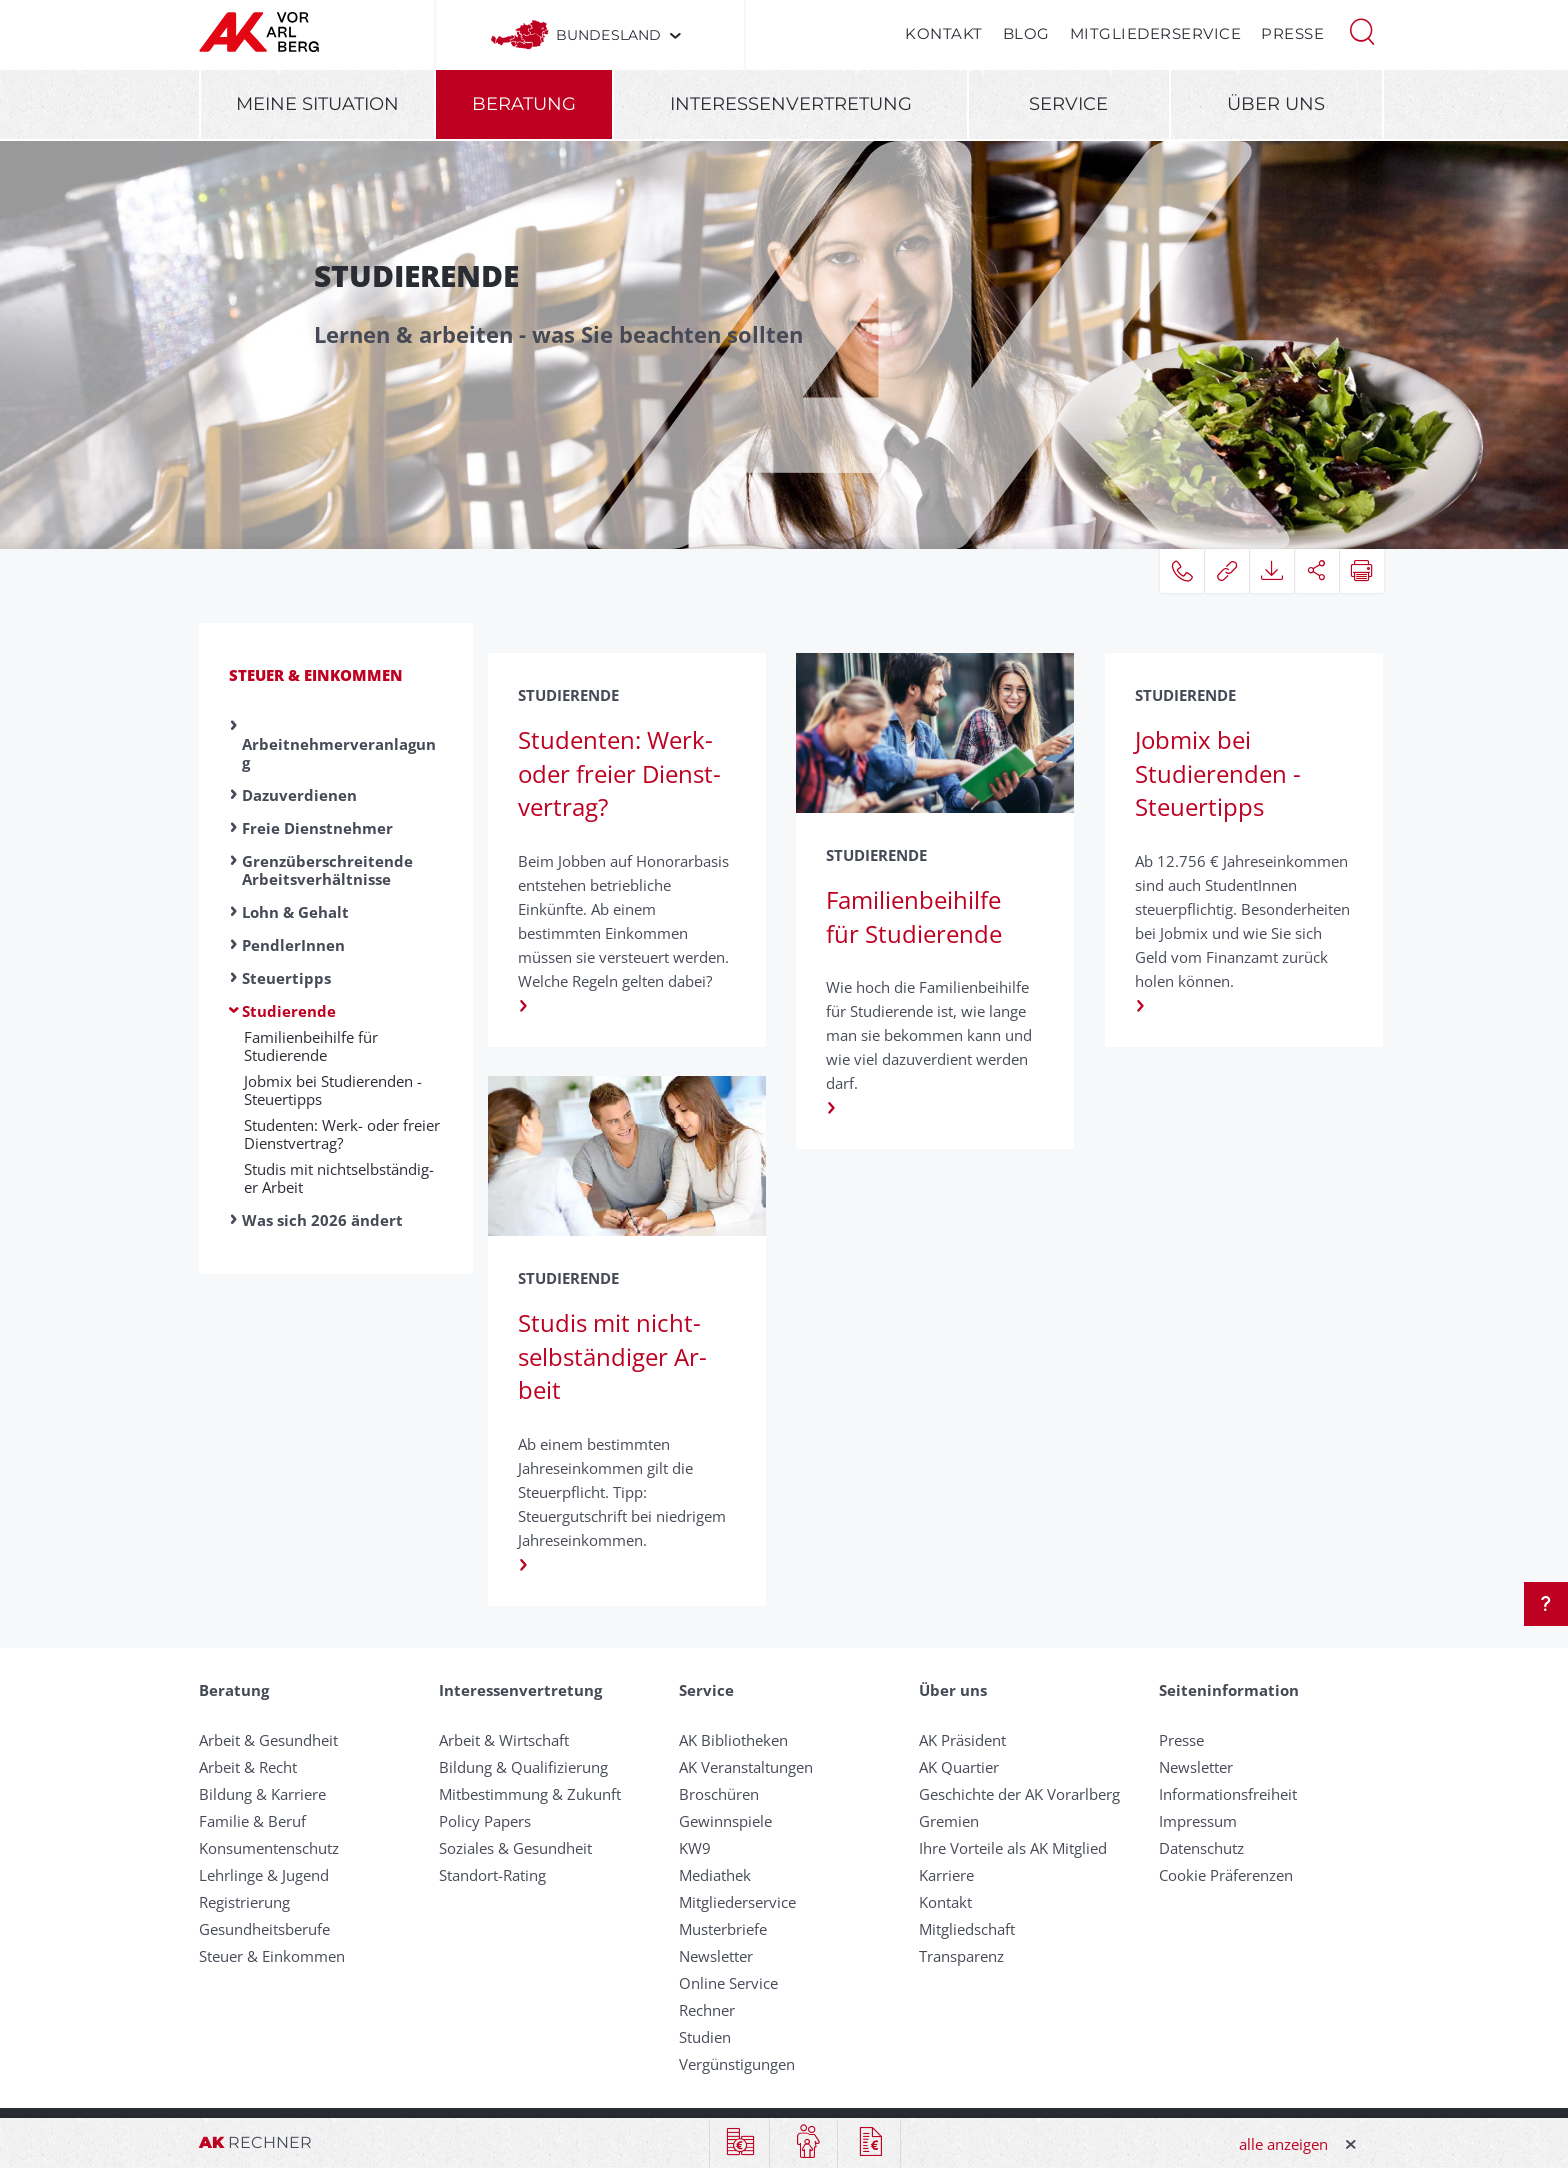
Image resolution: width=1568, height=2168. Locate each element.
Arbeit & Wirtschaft (504, 1740)
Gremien (949, 1821)
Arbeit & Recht (248, 1767)
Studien (705, 2037)
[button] (1362, 30)
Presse (1292, 33)
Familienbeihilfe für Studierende (311, 1046)
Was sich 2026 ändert (322, 1220)
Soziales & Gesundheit (515, 1848)
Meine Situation (317, 104)
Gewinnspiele (725, 1821)
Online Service (728, 1983)
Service (1068, 104)
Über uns (1276, 104)
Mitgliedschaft (967, 1929)
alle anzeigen (1283, 2144)
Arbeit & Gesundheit (268, 1740)
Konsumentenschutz (269, 1848)
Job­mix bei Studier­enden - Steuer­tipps (333, 1090)
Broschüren (719, 1794)
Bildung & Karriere (262, 1794)
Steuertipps (286, 978)
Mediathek (715, 1875)
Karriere (946, 1875)
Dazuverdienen (299, 795)
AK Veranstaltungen (746, 1767)
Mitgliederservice (1156, 33)
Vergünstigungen (737, 2064)
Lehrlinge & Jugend (264, 1875)
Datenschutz (1201, 1848)
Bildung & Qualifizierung (523, 1767)
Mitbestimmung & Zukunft (530, 1794)
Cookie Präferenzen (1226, 1875)
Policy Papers (485, 1821)
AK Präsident (962, 1740)
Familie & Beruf (252, 1821)
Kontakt (944, 33)
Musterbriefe (723, 1929)
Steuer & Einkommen (316, 675)
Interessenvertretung (791, 104)
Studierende (289, 1011)
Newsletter (716, 1956)
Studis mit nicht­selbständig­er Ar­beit (339, 1178)
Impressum (1198, 1821)
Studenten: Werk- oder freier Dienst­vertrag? (342, 1134)
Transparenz (961, 1956)
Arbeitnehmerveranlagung (339, 753)
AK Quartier (959, 1767)
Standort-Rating (492, 1875)
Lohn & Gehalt (295, 912)
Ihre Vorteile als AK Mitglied (1013, 1848)
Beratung (524, 104)
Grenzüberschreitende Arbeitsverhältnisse (327, 870)
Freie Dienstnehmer (317, 828)
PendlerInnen (293, 945)
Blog (1026, 33)
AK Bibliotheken (733, 1740)
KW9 (695, 1848)
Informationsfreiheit (1228, 1794)
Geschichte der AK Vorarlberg (1019, 1794)
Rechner (707, 2010)
